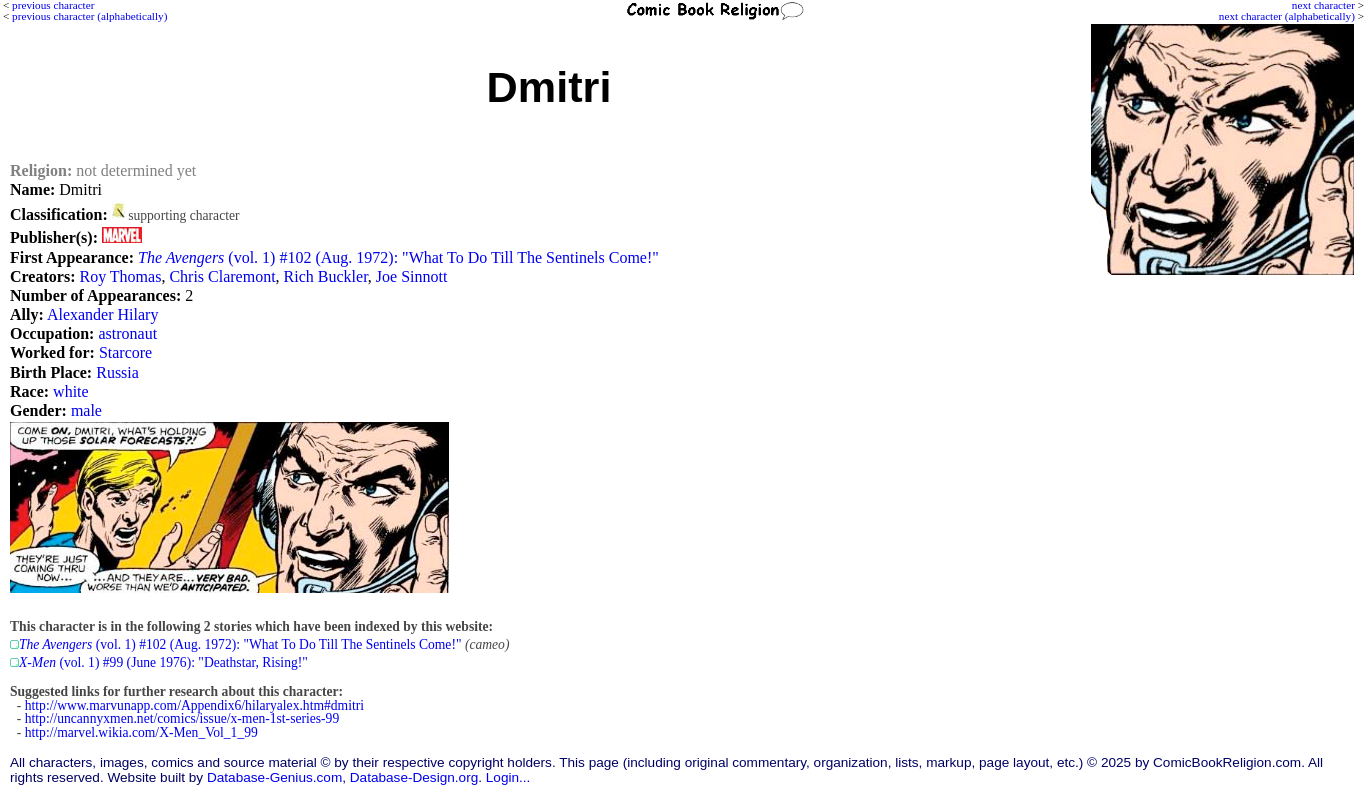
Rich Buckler (326, 276)
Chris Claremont (222, 276)
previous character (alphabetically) (89, 16)
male (86, 410)
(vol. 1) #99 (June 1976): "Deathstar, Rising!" (163, 662)
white (71, 391)
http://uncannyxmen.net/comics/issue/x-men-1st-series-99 (182, 718)
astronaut (127, 333)
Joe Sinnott (412, 276)
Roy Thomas (120, 276)
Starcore (125, 352)
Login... (508, 777)
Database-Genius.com (274, 777)
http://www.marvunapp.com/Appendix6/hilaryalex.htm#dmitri (194, 705)
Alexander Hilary (103, 314)
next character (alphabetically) (1287, 16)
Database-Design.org (414, 777)
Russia (117, 372)
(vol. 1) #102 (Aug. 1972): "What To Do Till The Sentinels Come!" (398, 257)
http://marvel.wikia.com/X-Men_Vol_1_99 (141, 732)
